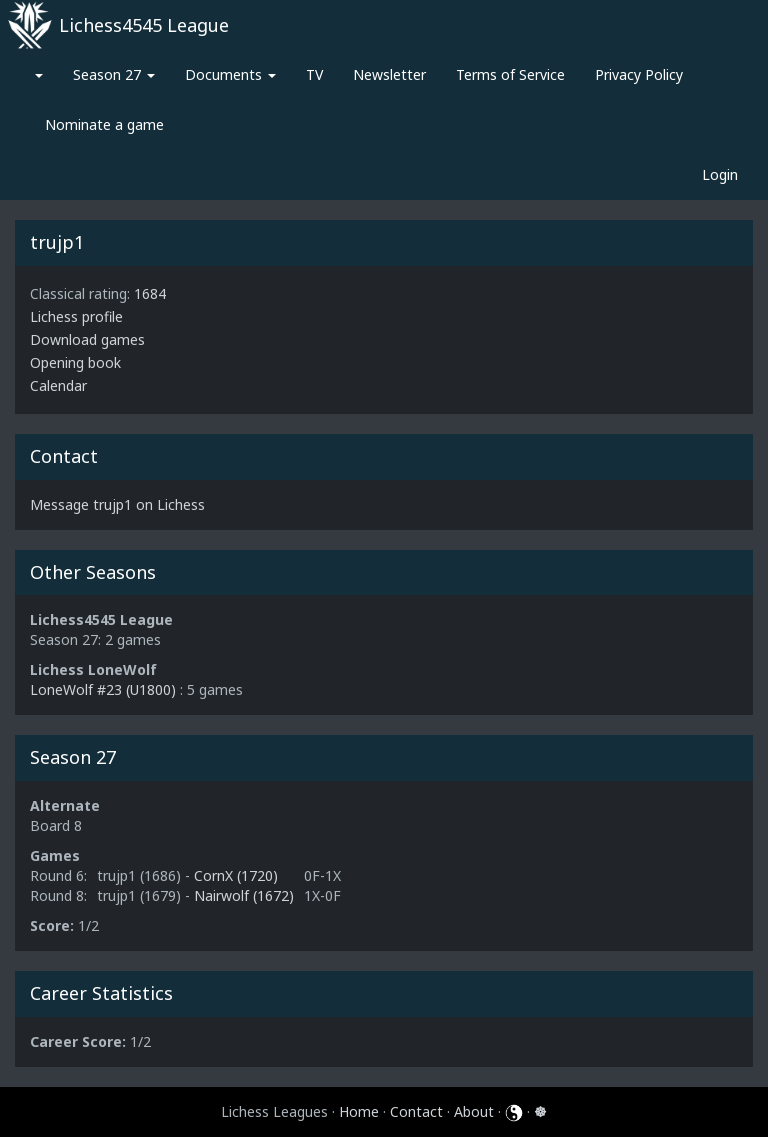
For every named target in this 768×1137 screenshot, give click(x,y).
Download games (87, 339)
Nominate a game (104, 124)
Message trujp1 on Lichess (117, 504)
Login (720, 174)
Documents (230, 74)
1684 (150, 293)
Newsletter (389, 74)
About (474, 1111)
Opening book (75, 362)
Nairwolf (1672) (244, 895)
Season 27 (114, 74)
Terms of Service (510, 74)
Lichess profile (76, 316)
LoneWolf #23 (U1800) (103, 689)
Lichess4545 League (144, 25)
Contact (416, 1111)
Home (359, 1111)
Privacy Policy (639, 74)
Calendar (58, 385)
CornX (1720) (236, 875)
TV (314, 74)
